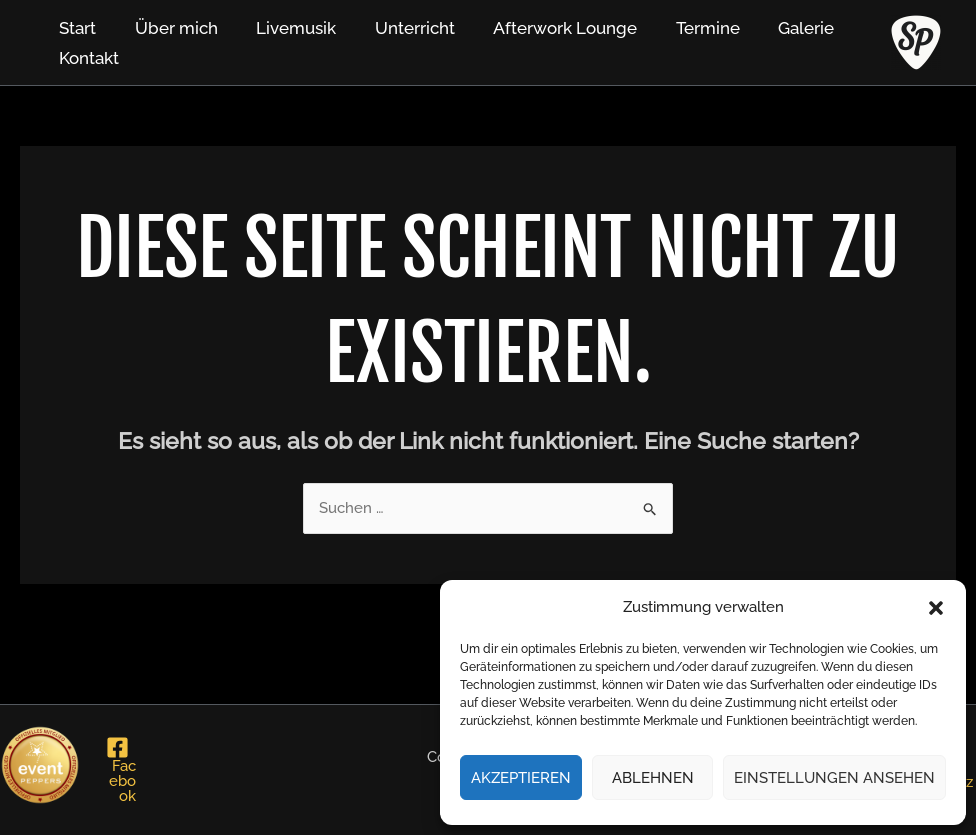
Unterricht (399, 28)
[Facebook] (118, 770)
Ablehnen (653, 778)
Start (75, 28)
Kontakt (87, 58)
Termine (683, 28)
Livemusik (285, 28)
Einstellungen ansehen (834, 778)
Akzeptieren (521, 778)
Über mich (169, 28)
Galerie (777, 28)
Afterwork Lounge (545, 28)
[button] (936, 608)
